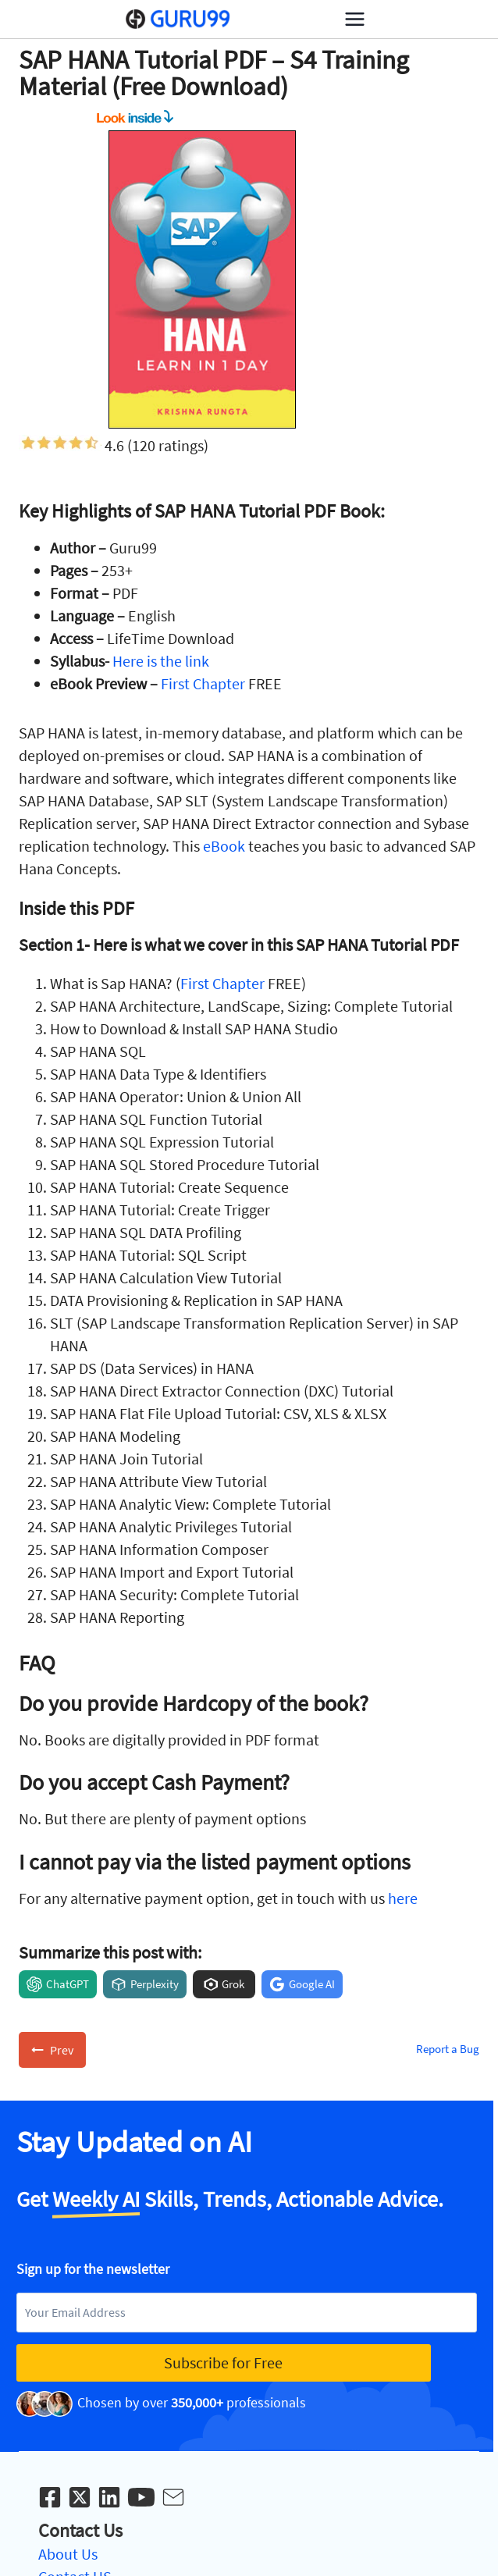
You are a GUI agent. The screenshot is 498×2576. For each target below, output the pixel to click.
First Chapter (203, 683)
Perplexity (154, 1983)
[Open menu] (355, 18)
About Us (68, 2554)
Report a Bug (447, 2048)
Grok (233, 1983)
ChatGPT (67, 1983)
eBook (224, 846)
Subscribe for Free (223, 2362)
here (403, 1898)
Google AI (312, 1983)
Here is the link (160, 661)
